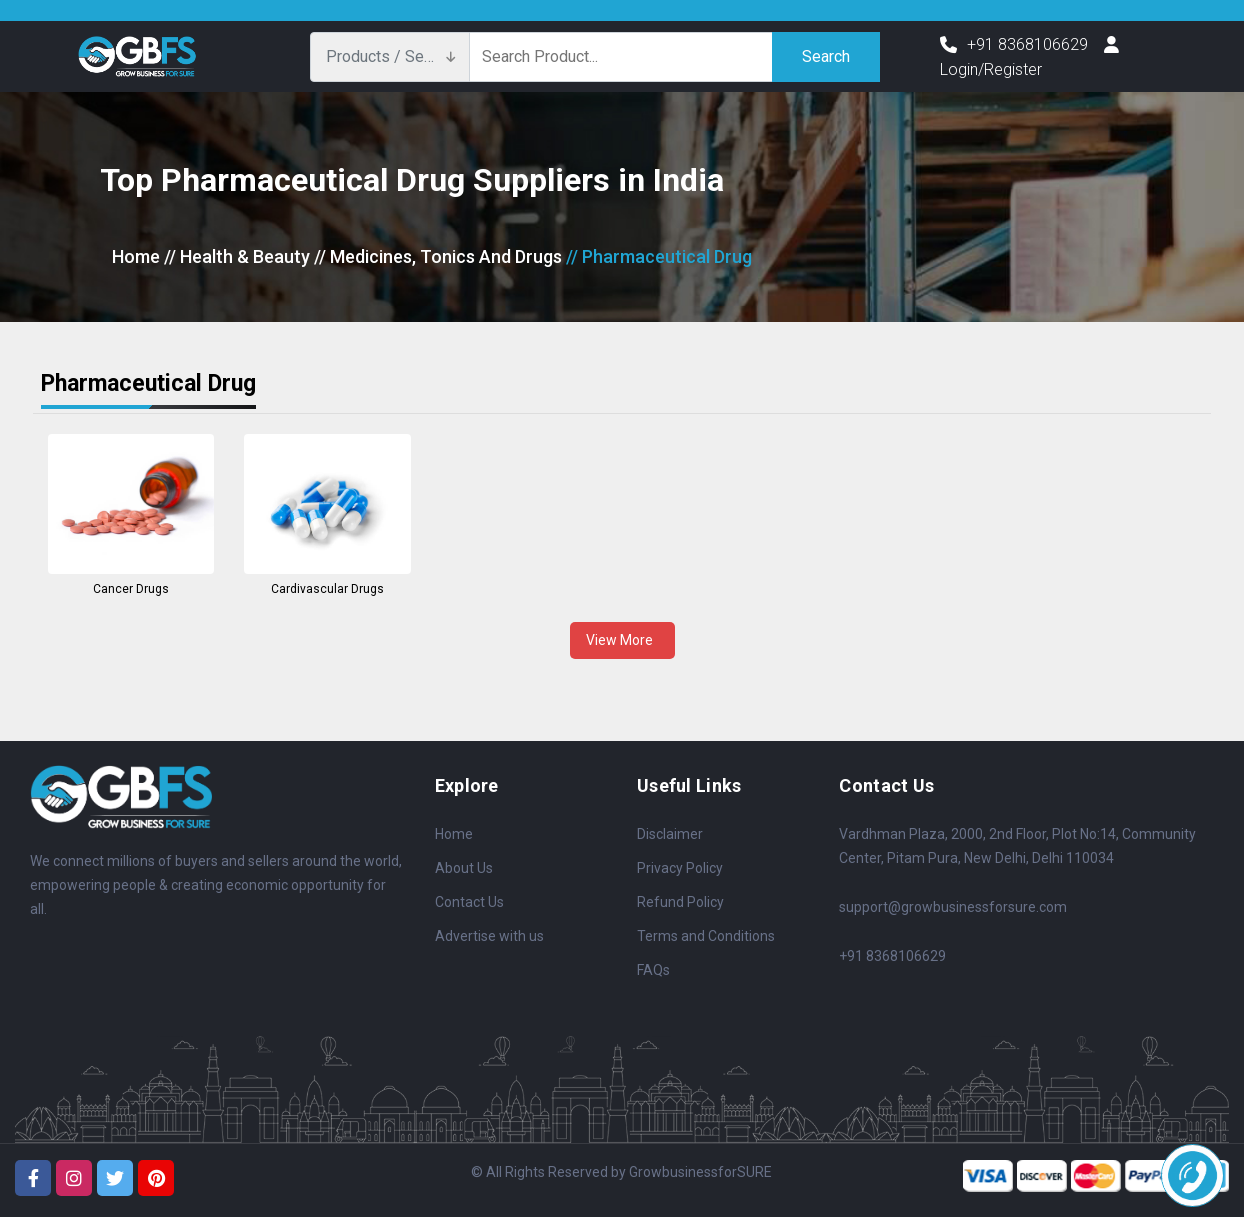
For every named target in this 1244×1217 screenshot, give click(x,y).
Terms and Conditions (706, 936)
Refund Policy (680, 902)
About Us (464, 868)
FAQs (653, 970)
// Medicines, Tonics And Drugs (438, 256)
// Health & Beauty (237, 256)
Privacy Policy (680, 868)
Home (136, 256)
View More (622, 640)
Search (826, 56)
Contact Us (469, 902)
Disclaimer (670, 834)
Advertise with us (489, 936)
